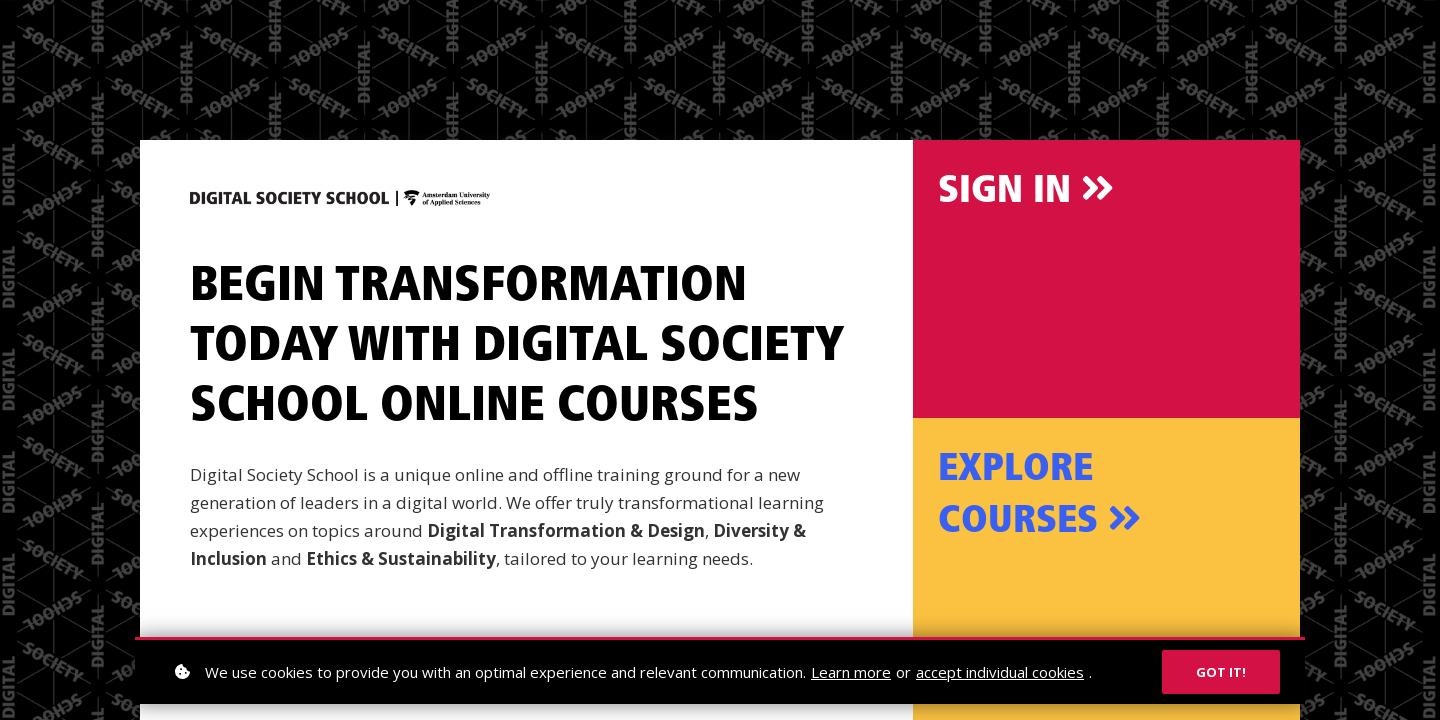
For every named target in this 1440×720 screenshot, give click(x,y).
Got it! (1221, 672)
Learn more (851, 672)
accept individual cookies (1000, 672)
